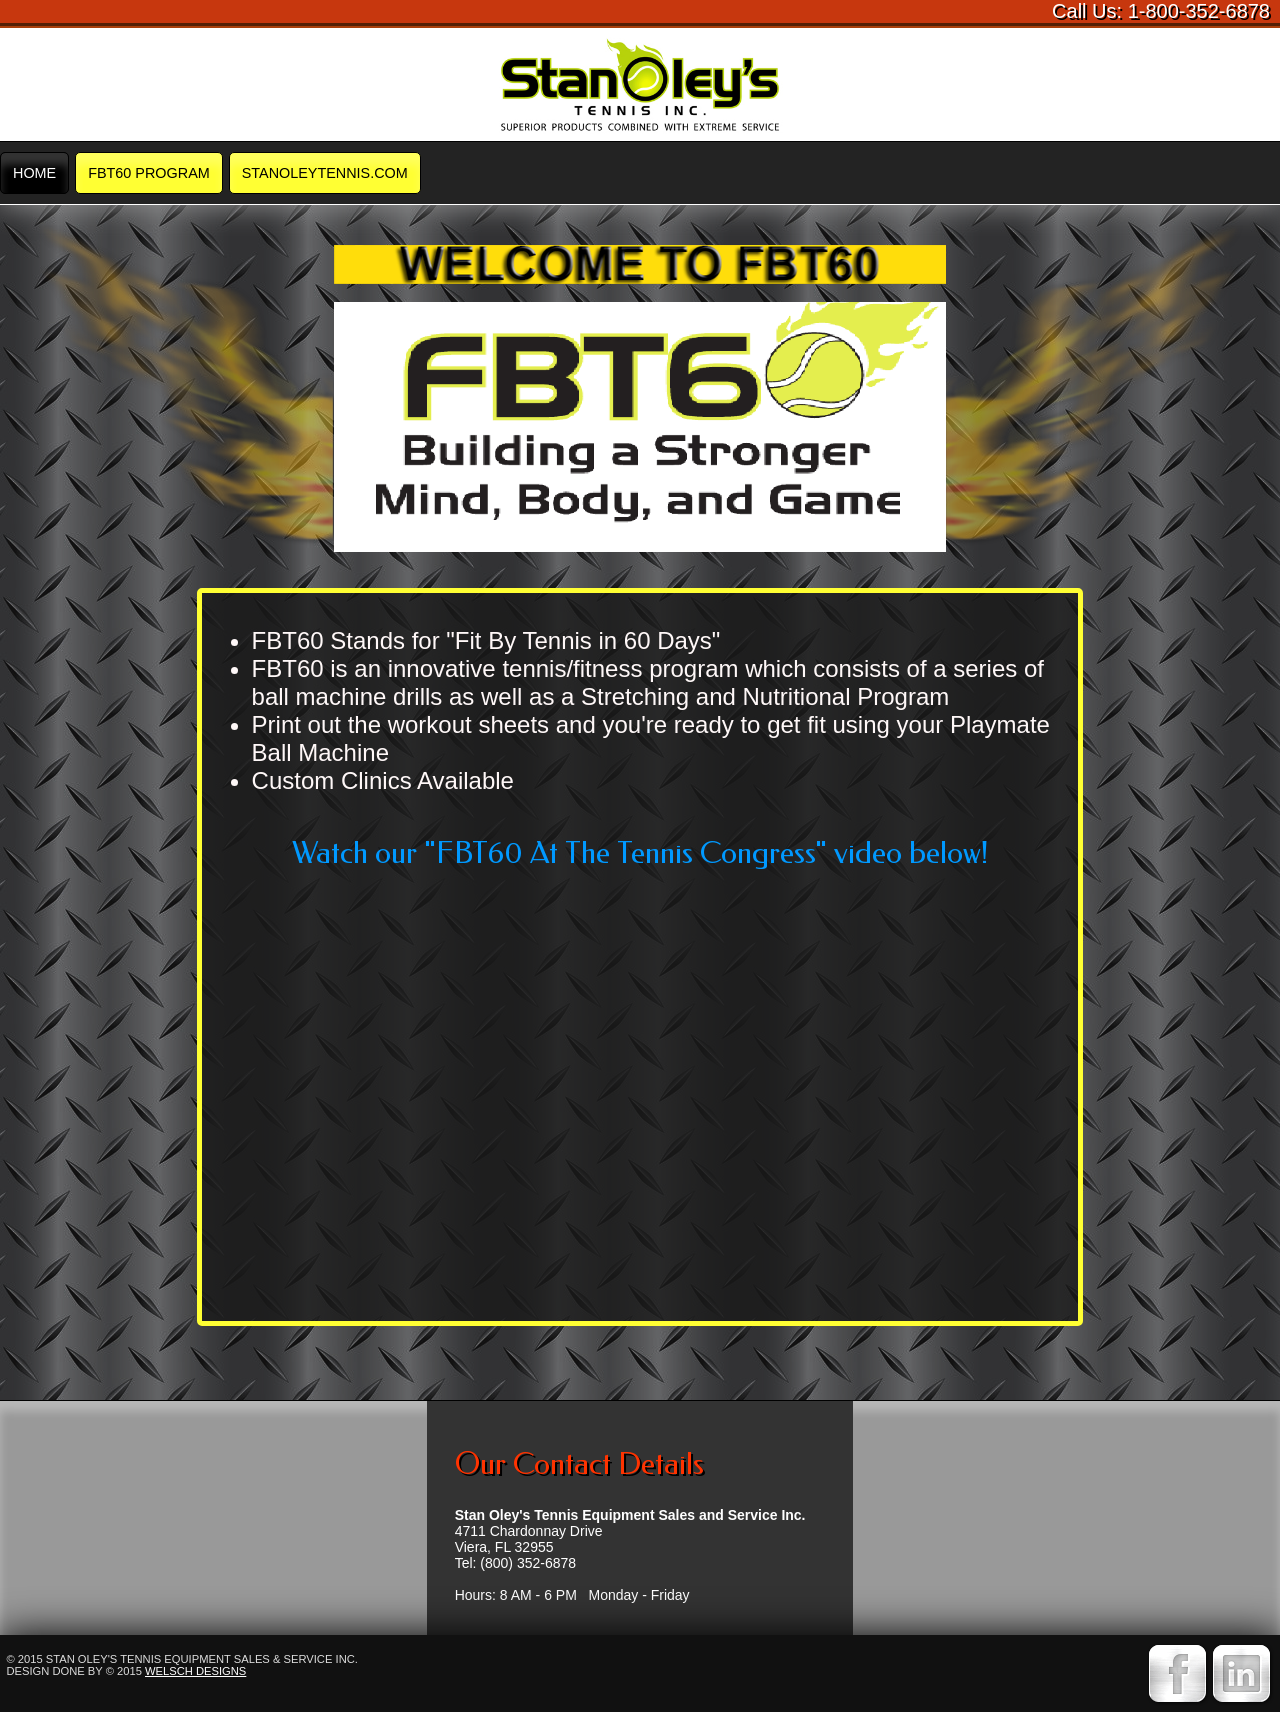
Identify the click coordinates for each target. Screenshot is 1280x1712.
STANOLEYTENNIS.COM (325, 173)
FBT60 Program (149, 173)
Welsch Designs (195, 1671)
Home (34, 173)
